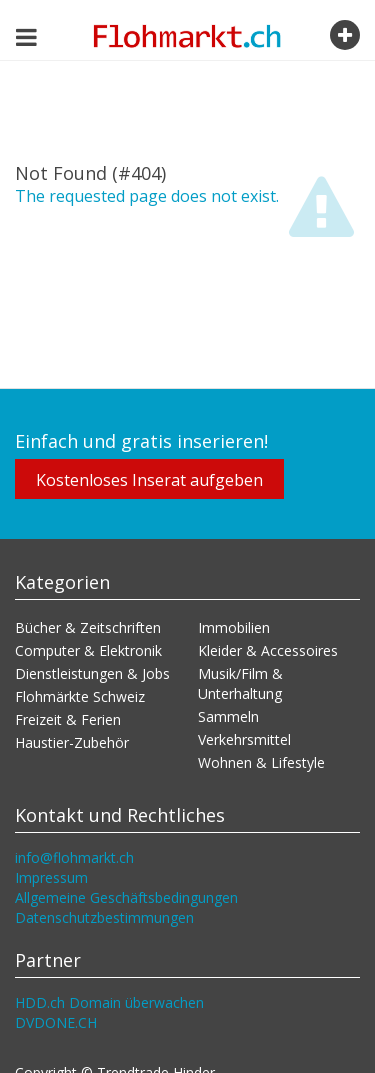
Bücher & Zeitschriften (88, 627)
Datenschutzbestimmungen (104, 917)
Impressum (51, 877)
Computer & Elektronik (88, 650)
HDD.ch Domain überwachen (109, 1002)
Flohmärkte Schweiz (80, 696)
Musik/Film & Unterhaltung (240, 683)
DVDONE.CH (56, 1022)
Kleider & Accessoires (268, 650)
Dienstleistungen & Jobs (92, 673)
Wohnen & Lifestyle (261, 762)
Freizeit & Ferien (68, 719)
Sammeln (228, 716)
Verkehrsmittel (244, 739)
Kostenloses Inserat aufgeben (149, 480)
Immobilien (234, 627)
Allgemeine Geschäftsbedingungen (126, 897)
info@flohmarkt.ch (74, 857)
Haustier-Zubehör (72, 742)
